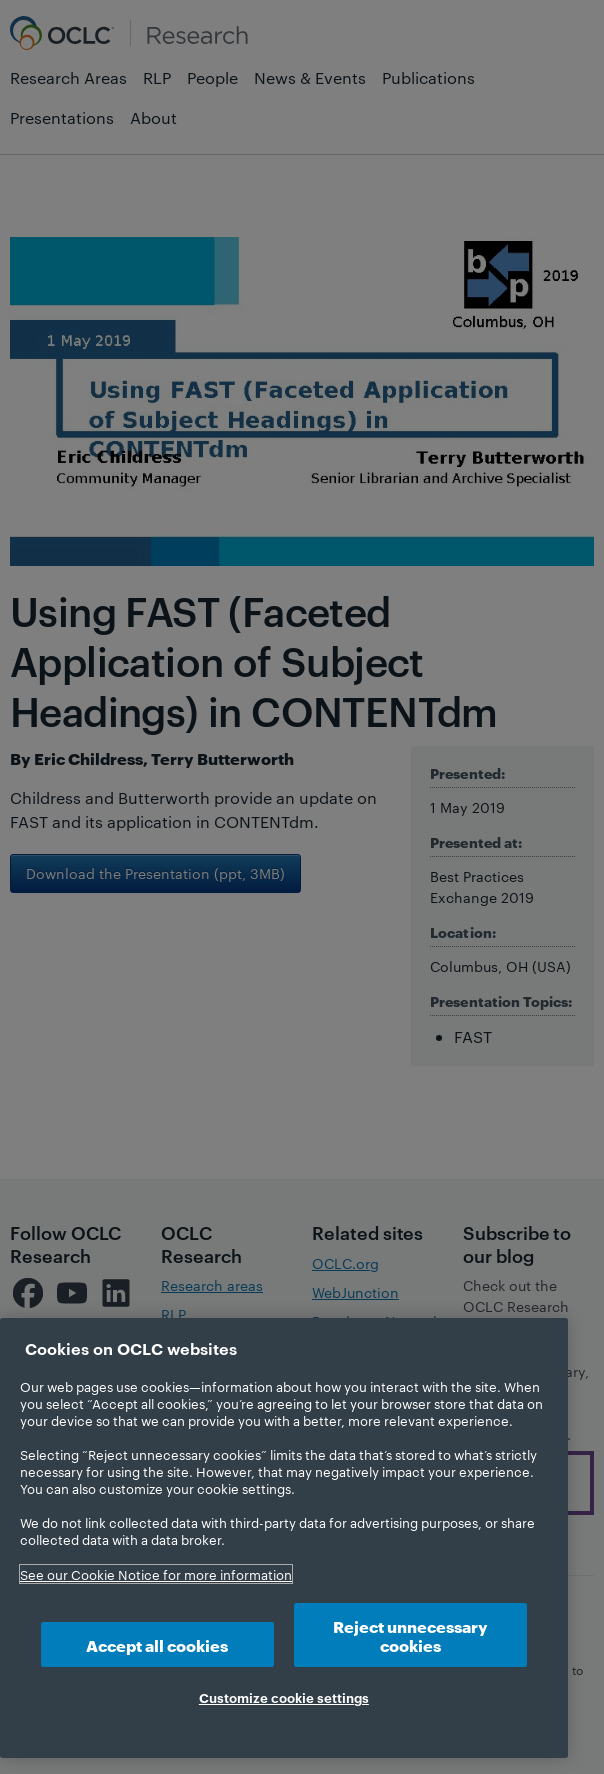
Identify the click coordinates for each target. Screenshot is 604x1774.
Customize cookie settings (284, 1697)
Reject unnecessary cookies (410, 1635)
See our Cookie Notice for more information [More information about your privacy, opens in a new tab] (156, 1574)
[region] (284, 1538)
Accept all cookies (157, 1644)
